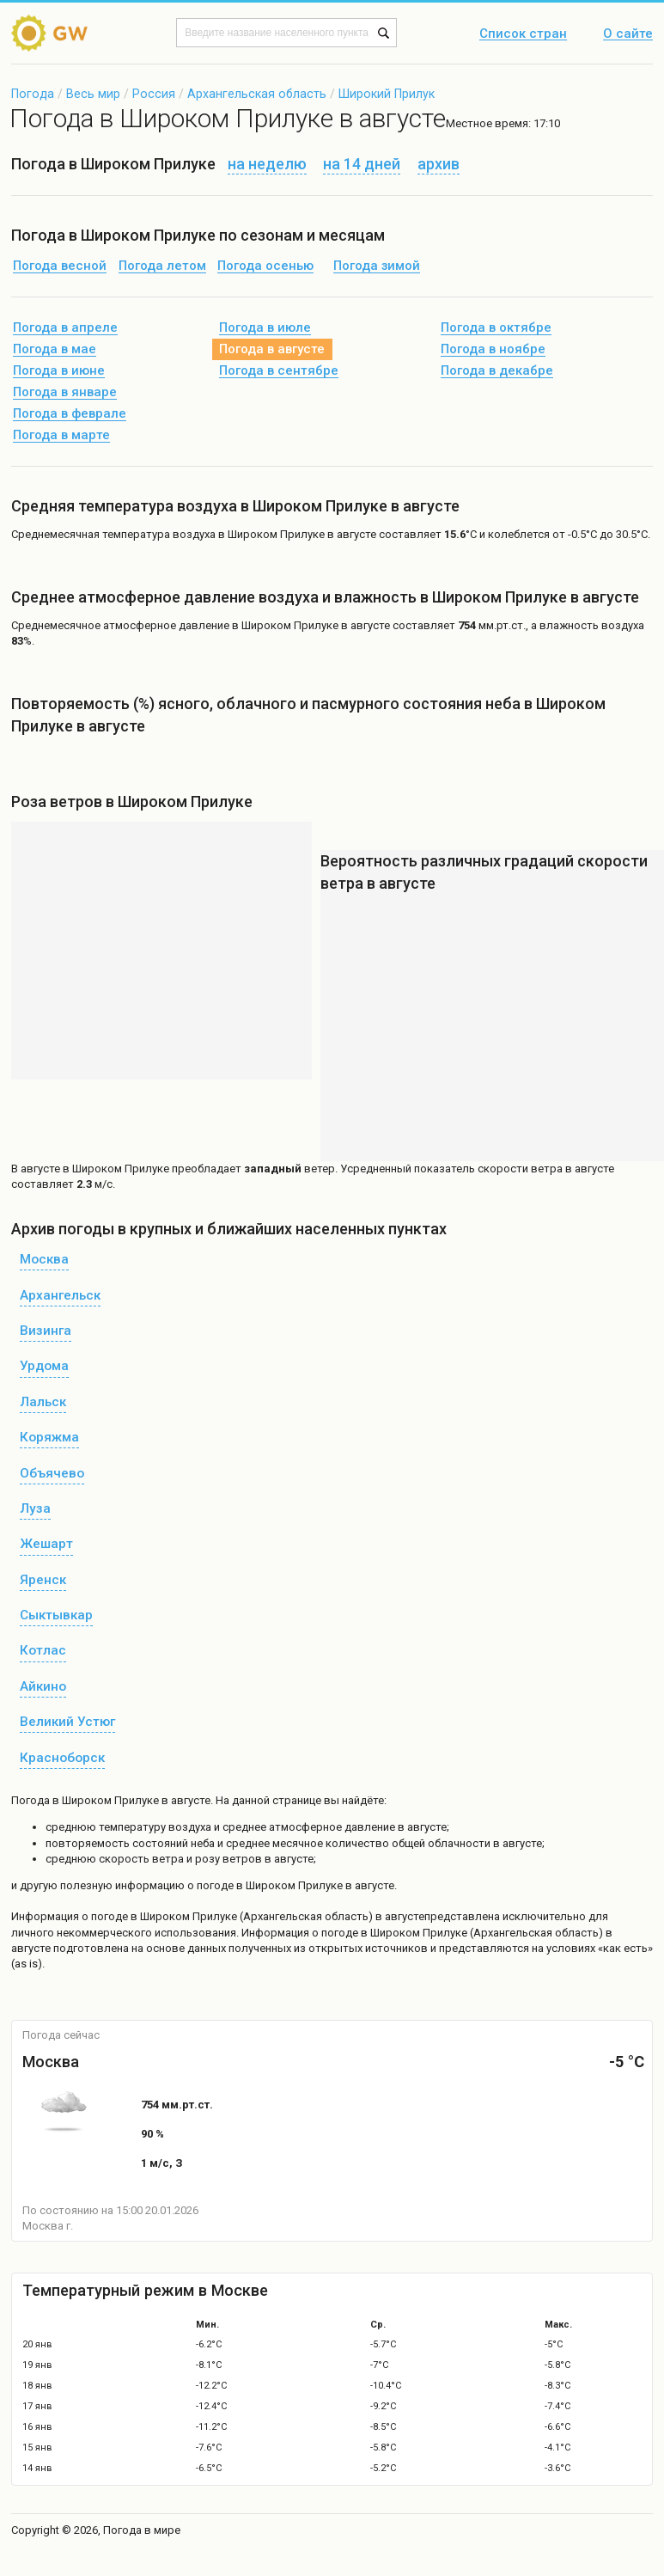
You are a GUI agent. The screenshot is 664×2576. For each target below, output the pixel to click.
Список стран (523, 34)
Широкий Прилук (386, 94)
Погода (32, 94)
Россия (153, 94)
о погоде (106, 1916)
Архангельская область (256, 94)
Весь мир (93, 94)
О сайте (628, 34)
